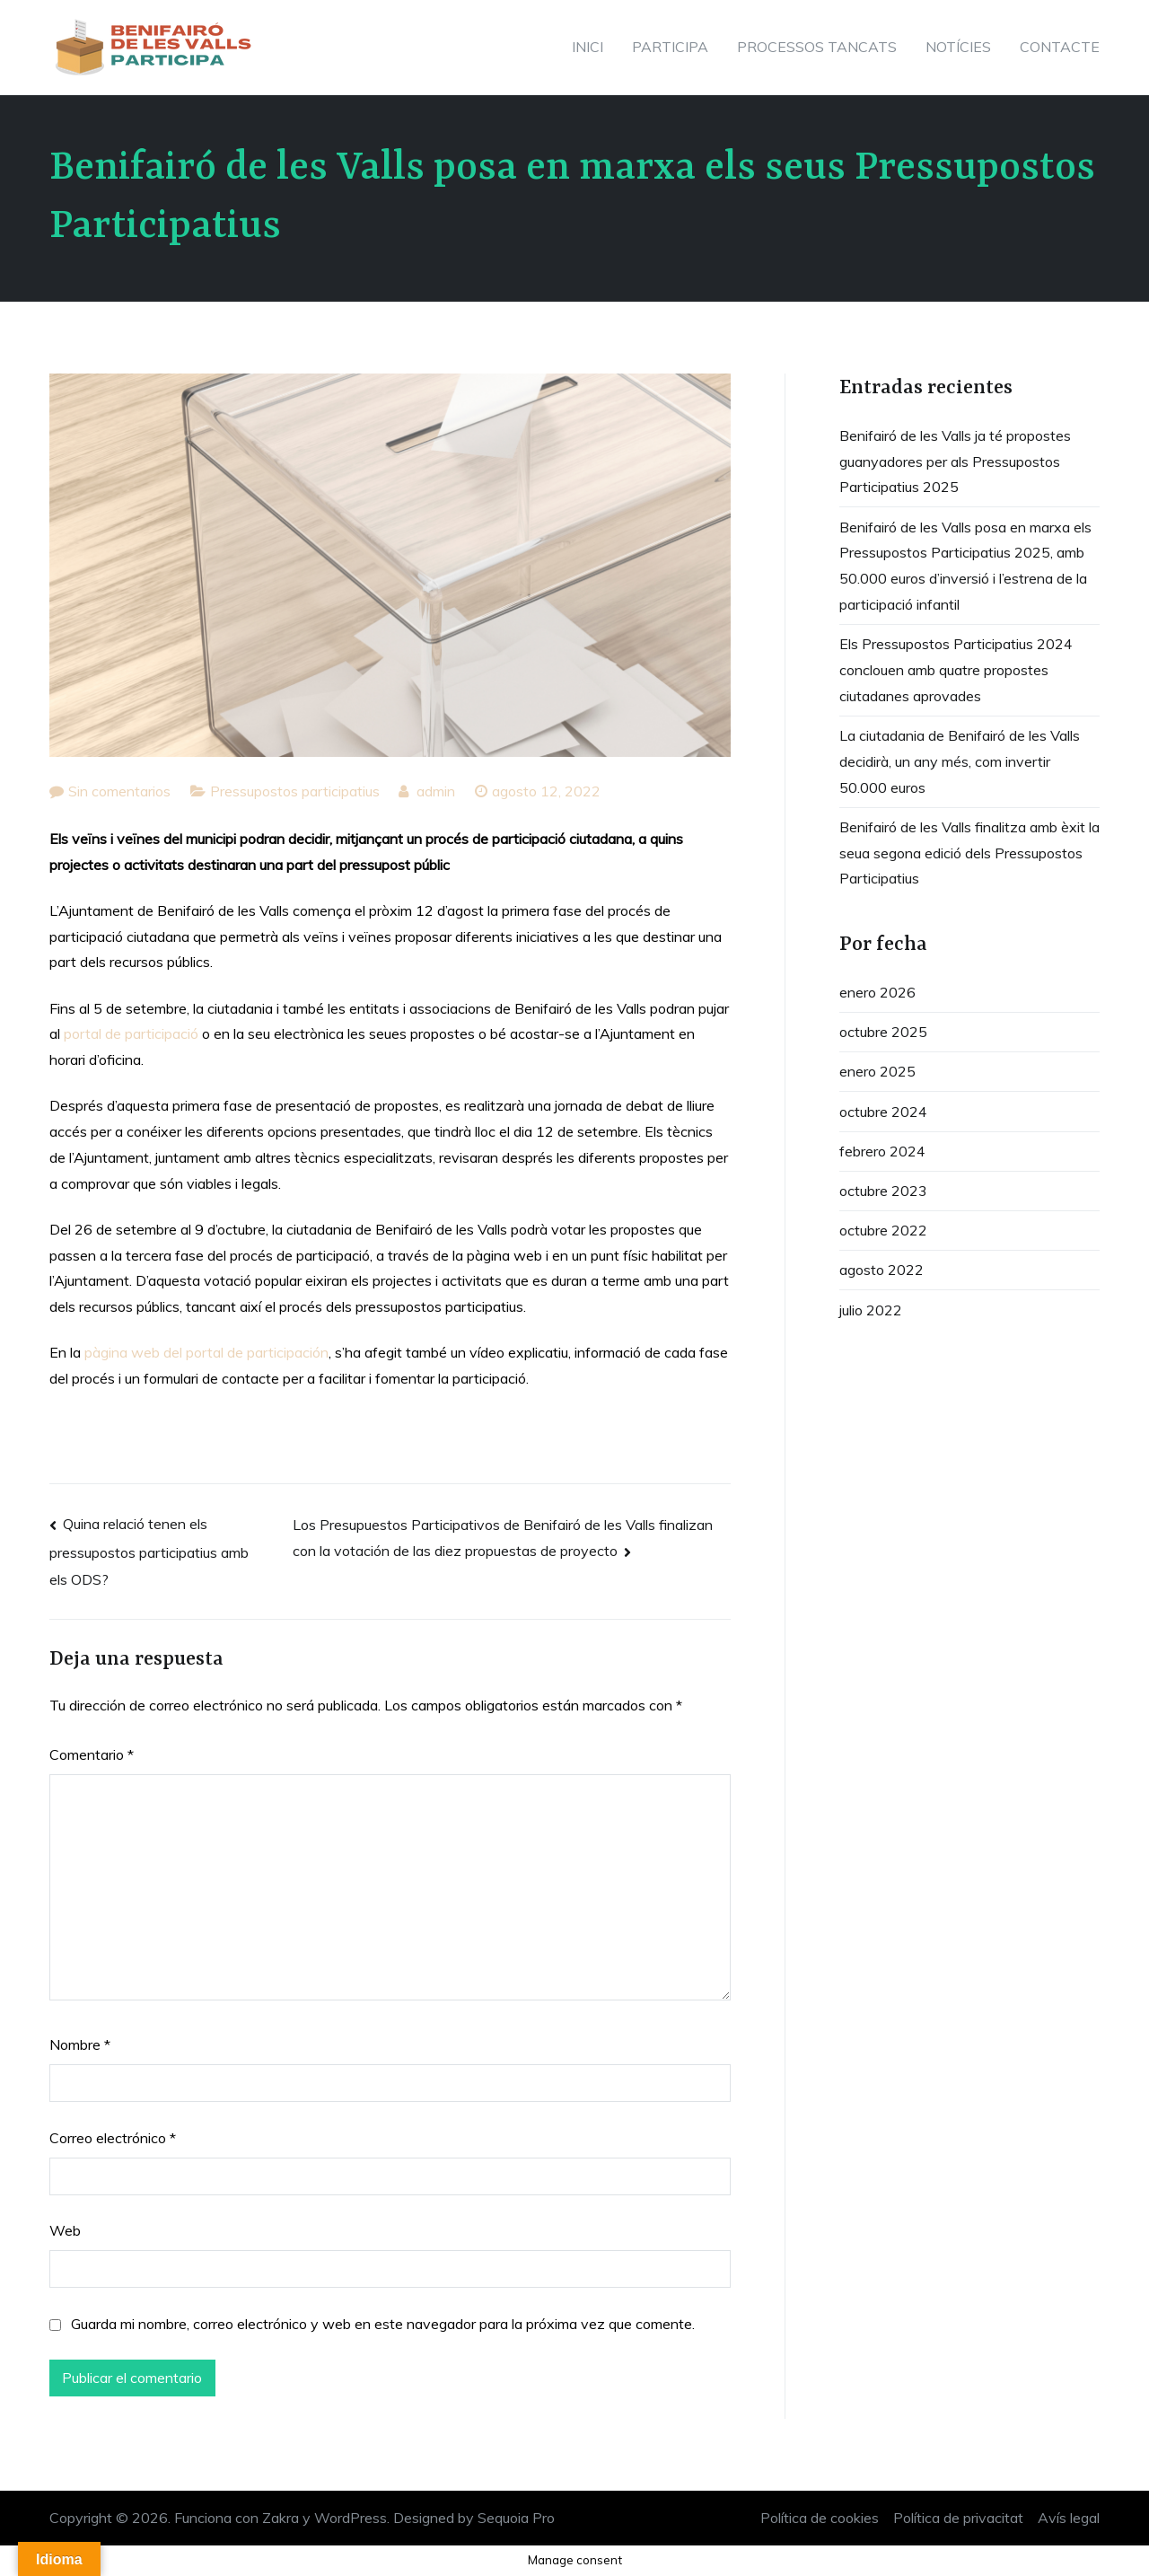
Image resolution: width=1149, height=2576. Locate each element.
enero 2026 (877, 992)
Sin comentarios (119, 791)
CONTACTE (1060, 47)
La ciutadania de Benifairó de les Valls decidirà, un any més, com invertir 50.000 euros (959, 761)
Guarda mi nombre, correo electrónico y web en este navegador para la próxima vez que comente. (383, 2324)
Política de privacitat (958, 2518)
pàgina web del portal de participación (206, 1352)
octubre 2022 (883, 1230)
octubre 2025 (883, 1032)
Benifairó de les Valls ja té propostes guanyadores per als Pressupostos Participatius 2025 (955, 461)
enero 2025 (877, 1071)
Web (65, 2230)
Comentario (91, 1754)
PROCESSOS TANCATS (817, 47)
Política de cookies (819, 2518)
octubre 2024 (883, 1112)
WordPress (350, 2518)
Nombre (79, 2044)
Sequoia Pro (516, 2518)
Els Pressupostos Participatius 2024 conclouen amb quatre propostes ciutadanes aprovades (956, 670)
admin (436, 791)
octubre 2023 (883, 1191)
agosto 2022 (881, 1270)
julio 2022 (870, 1310)
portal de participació (131, 1033)
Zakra (280, 2518)
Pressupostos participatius (295, 791)
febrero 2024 (882, 1151)
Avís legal (1069, 2518)
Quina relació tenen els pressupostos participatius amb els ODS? (149, 1551)
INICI (587, 47)
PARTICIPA (670, 47)
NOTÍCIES (958, 47)
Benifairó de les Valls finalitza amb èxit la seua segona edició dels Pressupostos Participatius (969, 853)
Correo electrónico (112, 2138)
